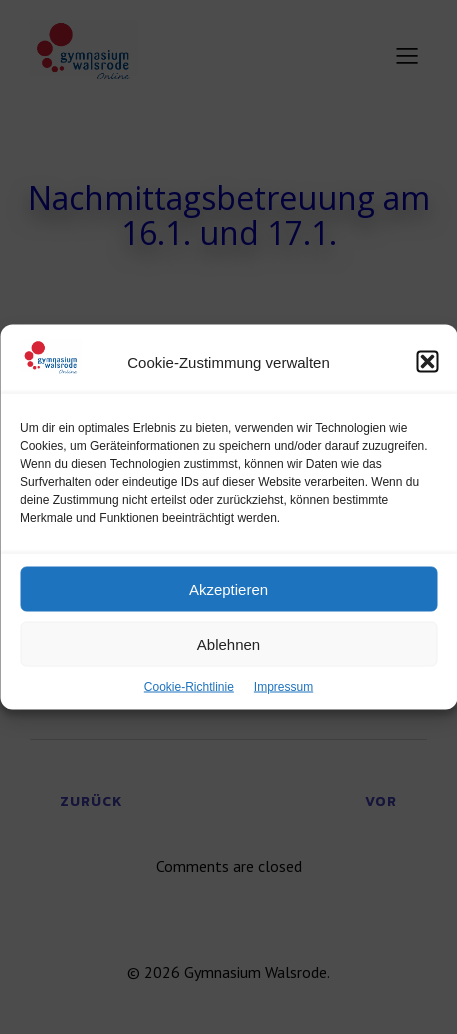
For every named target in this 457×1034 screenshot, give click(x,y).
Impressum (283, 689)
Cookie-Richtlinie (189, 689)
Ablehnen (228, 646)
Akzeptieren (228, 591)
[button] (427, 364)
